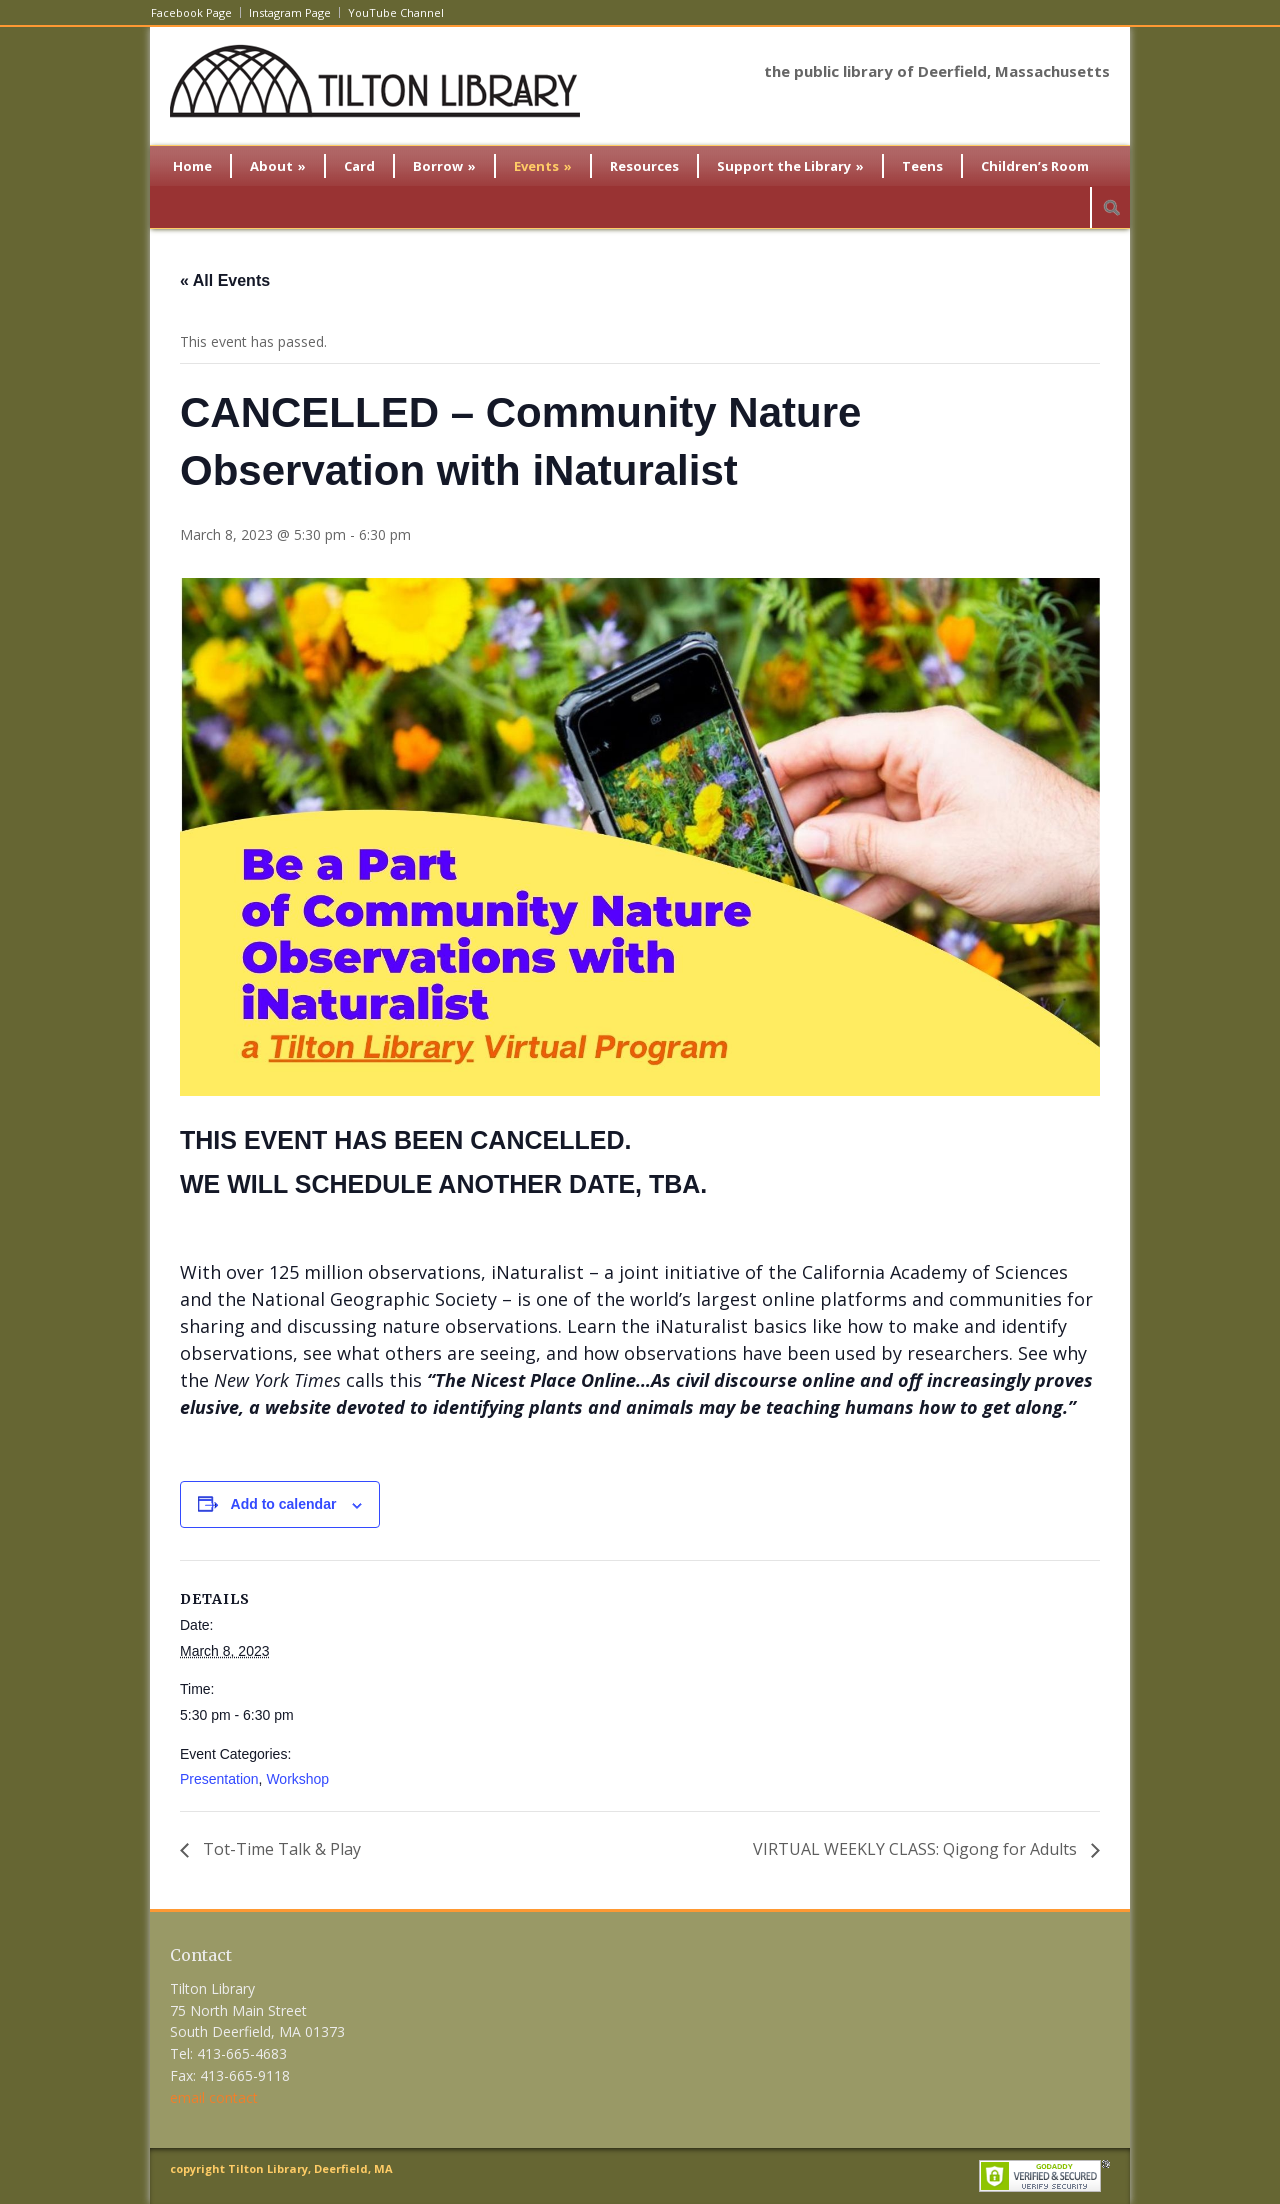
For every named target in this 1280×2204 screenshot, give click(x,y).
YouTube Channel (396, 12)
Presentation (219, 1779)
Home (192, 166)
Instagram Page (290, 12)
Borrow (444, 166)
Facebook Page (191, 12)
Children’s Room (1035, 166)
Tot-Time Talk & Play (280, 1849)
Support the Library (790, 166)
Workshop (297, 1779)
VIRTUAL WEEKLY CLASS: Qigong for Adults (917, 1849)
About (278, 166)
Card (359, 166)
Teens (922, 166)
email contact (214, 2097)
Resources (644, 166)
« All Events (225, 280)
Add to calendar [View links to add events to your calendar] (284, 1504)
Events (543, 166)
